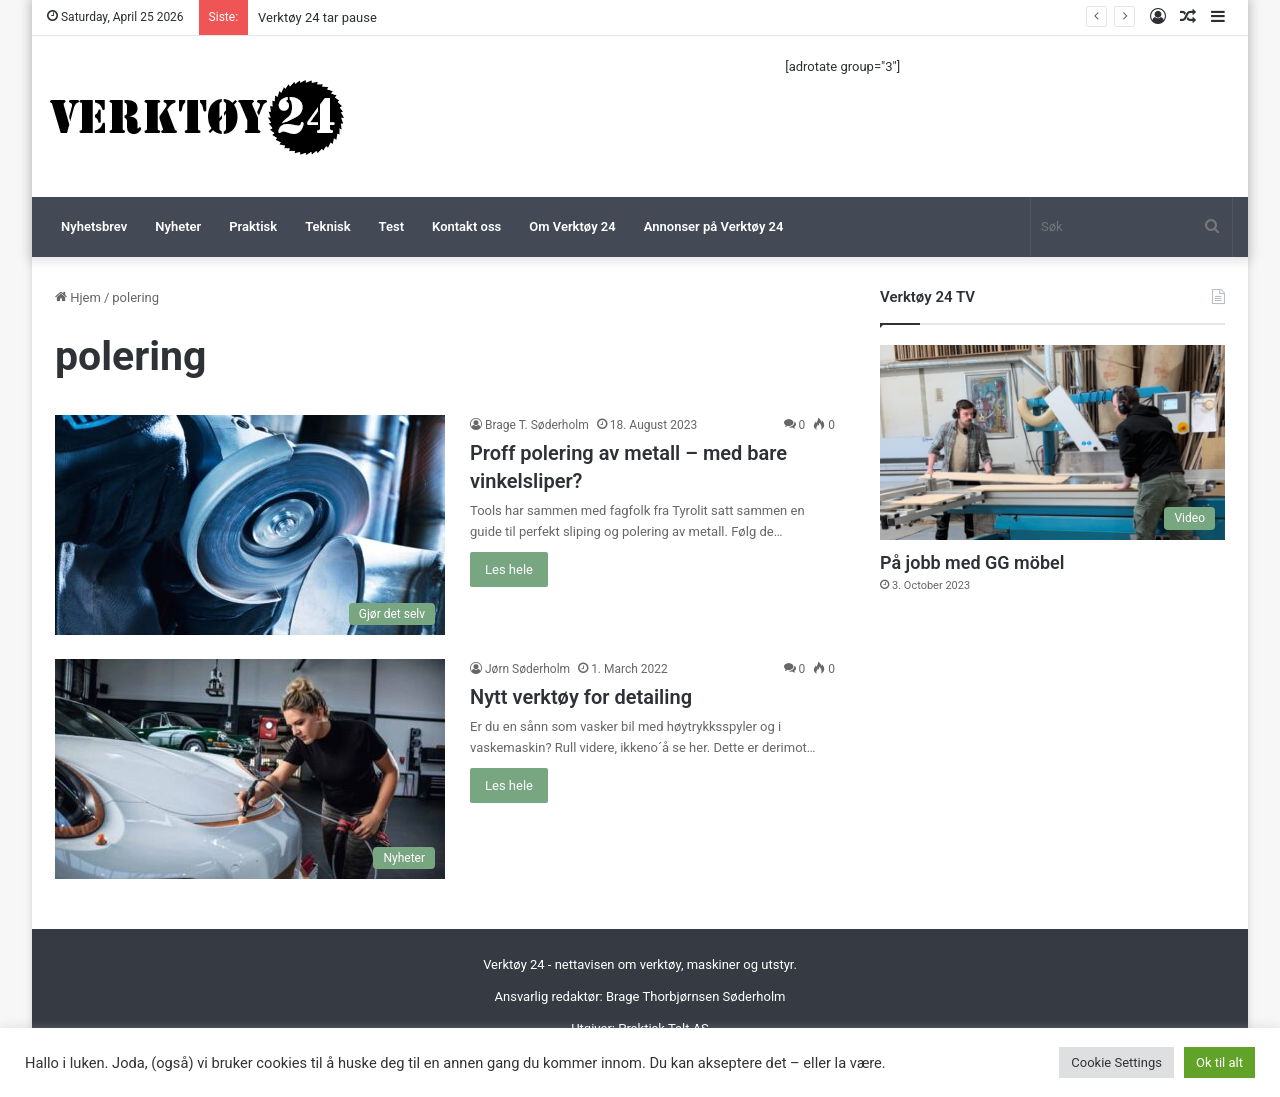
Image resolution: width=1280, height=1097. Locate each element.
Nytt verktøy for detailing (581, 697)
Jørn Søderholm (527, 669)
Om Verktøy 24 (572, 226)
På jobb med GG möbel (972, 562)
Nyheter (178, 226)
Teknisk (327, 226)
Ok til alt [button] (1219, 1062)
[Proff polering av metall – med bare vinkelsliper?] (250, 525)
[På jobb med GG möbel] (1052, 442)
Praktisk (253, 226)
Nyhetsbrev (94, 226)
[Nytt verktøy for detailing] (250, 769)
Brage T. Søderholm (537, 425)
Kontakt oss (466, 226)
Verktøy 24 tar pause (317, 17)
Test (391, 226)
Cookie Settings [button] (1116, 1062)
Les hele (509, 569)
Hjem (78, 297)
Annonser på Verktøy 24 (714, 226)
